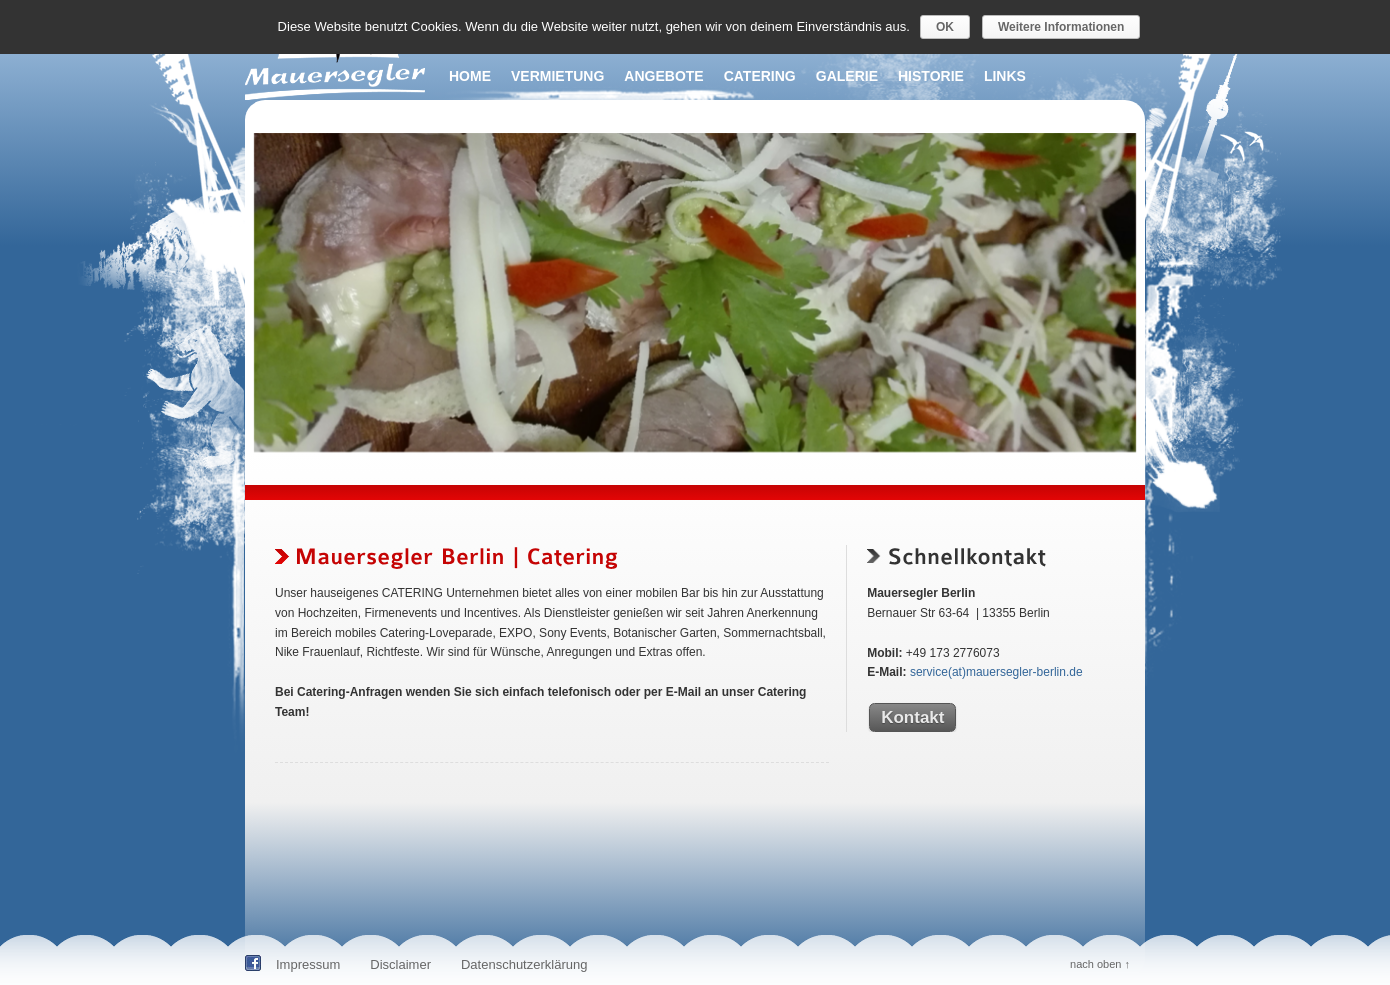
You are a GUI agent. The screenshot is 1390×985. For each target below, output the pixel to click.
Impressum (308, 964)
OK (945, 27)
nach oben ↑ (1100, 964)
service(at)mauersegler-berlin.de (996, 672)
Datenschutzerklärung (524, 964)
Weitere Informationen (1061, 27)
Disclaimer (400, 964)
